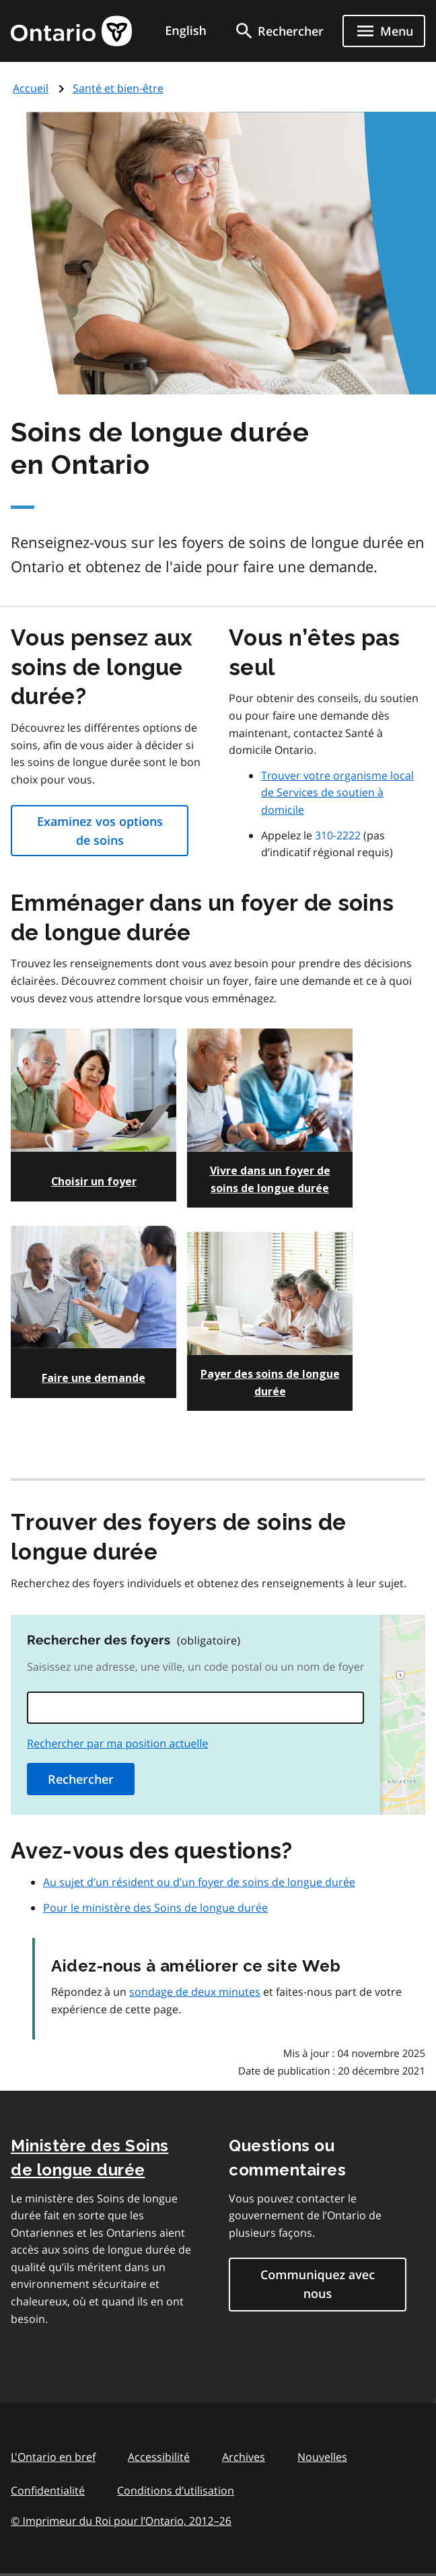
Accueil (30, 88)
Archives (243, 2456)
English (186, 31)
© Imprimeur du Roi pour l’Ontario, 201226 (121, 2520)
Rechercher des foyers (133, 1640)
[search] (278, 31)
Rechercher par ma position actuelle (118, 1743)
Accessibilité (159, 2456)
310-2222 (338, 835)
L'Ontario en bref (53, 2456)
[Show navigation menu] (383, 31)
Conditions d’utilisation (175, 2490)
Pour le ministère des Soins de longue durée (155, 1907)
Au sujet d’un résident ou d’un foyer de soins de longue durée (199, 1882)
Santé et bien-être (118, 88)
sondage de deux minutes (194, 1991)
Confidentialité (48, 2490)
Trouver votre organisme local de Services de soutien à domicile (337, 792)
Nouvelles (322, 2456)
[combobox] (195, 1708)
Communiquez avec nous (317, 2284)
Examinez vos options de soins (100, 830)
